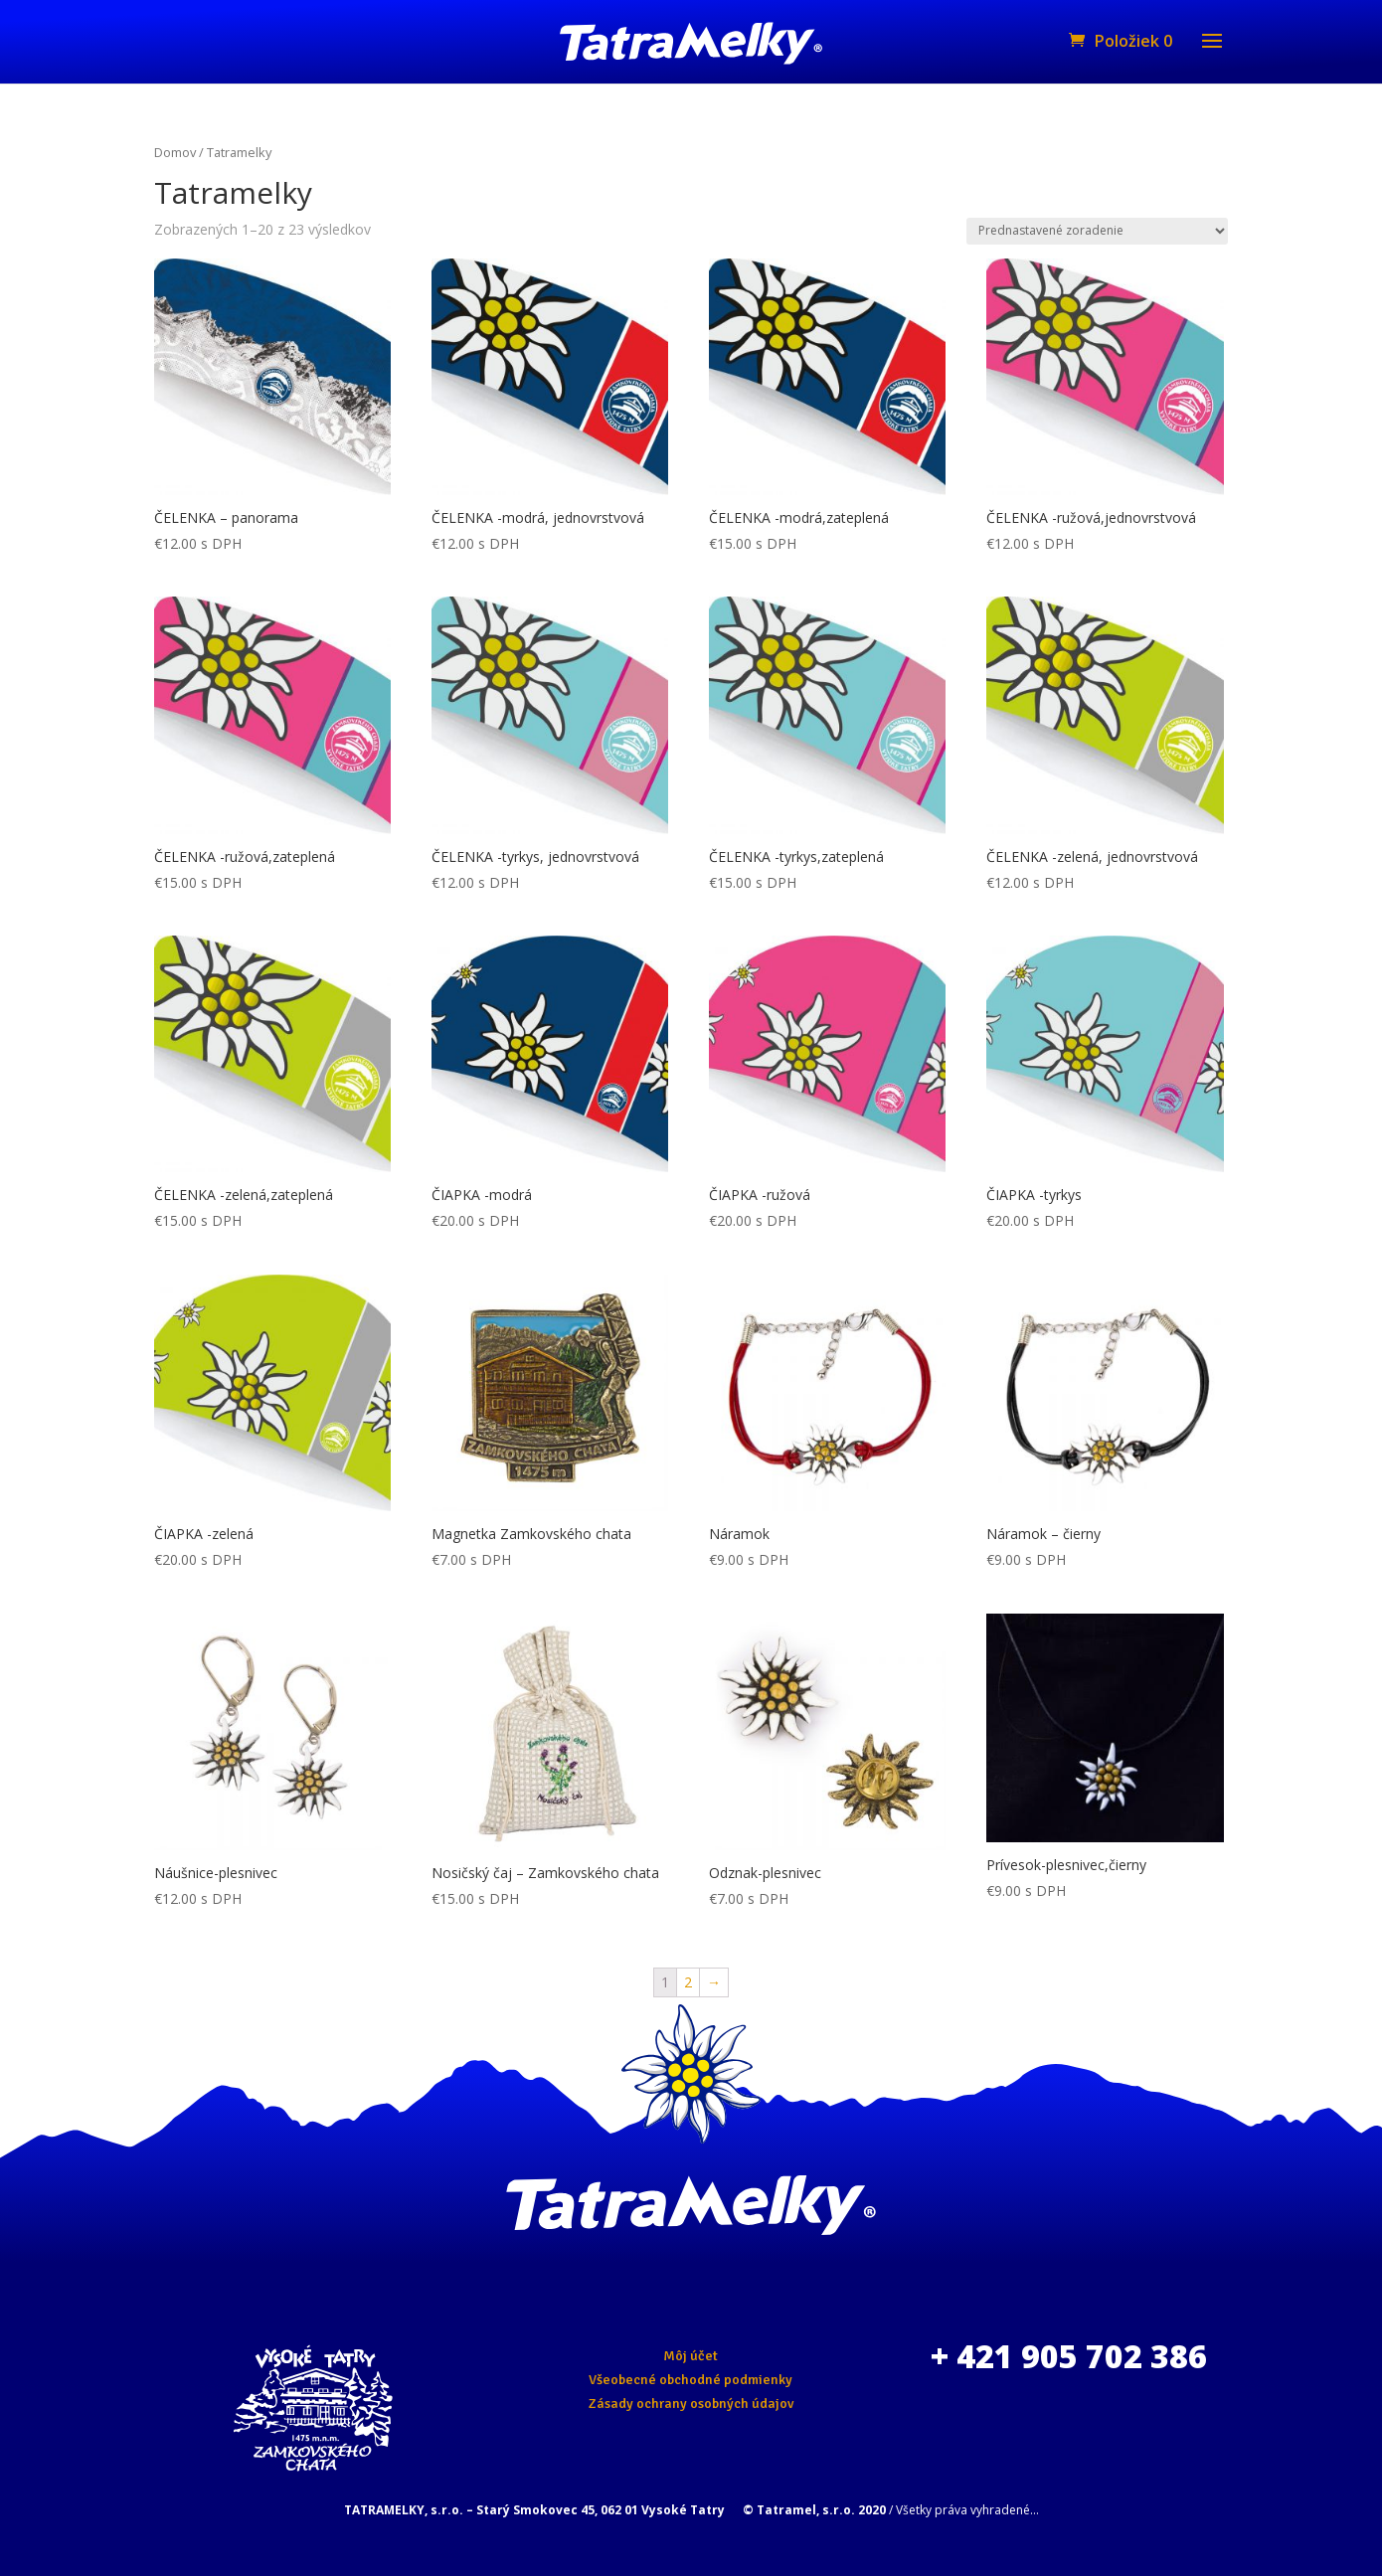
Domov (175, 152)
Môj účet (690, 2355)
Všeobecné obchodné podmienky (690, 2379)
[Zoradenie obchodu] (1097, 231)
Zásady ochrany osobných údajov (691, 2403)
